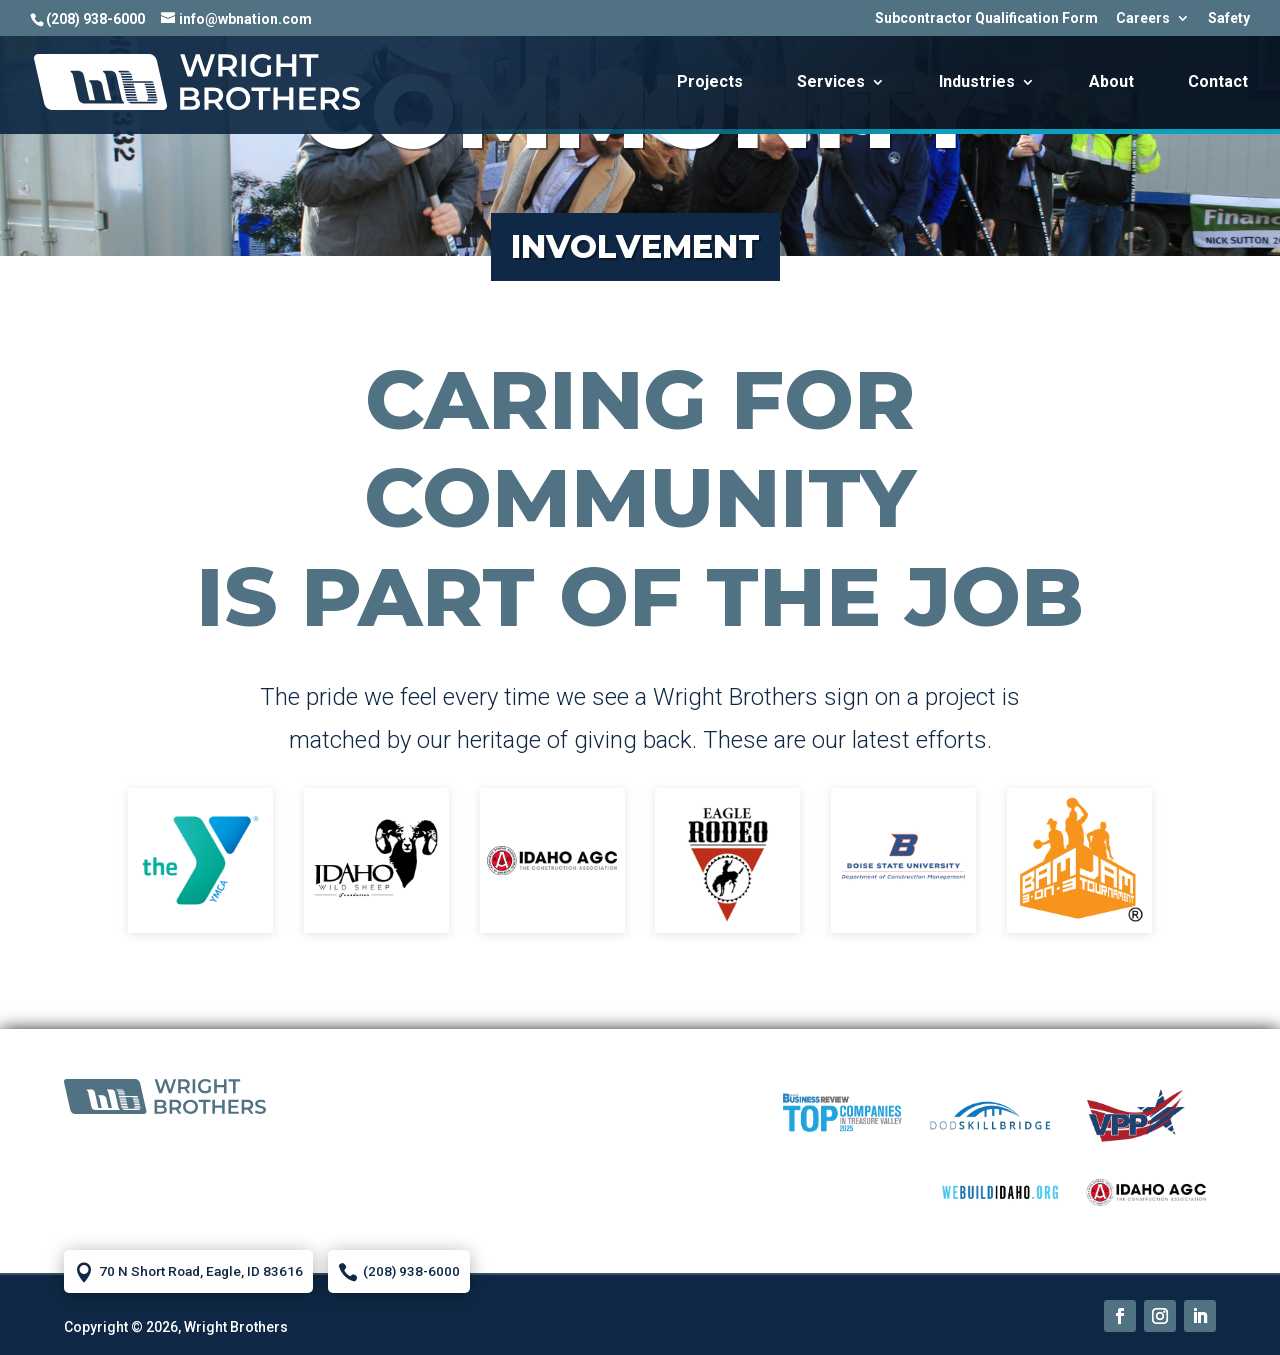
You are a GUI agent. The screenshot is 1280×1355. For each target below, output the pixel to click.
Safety (1229, 18)
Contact (1218, 83)
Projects (710, 83)
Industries (977, 83)
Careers (1143, 18)
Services (831, 83)
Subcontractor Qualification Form (986, 18)
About (1111, 83)
